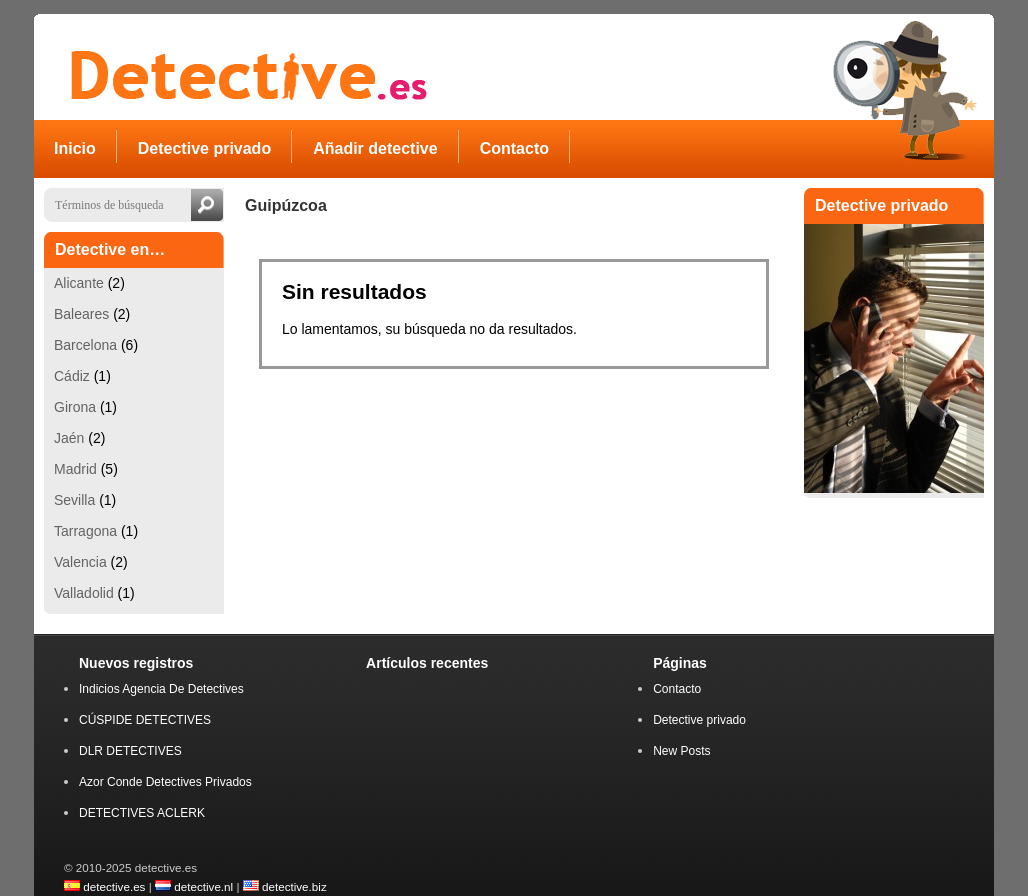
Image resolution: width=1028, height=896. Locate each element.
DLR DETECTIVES (130, 751)
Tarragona (85, 531)
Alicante (79, 283)
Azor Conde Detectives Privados (165, 782)
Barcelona (85, 345)
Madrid (75, 469)
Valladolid (84, 593)
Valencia (80, 562)
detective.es (114, 886)
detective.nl (203, 886)
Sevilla (74, 500)
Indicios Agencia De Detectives (161, 689)
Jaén (69, 438)
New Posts (681, 751)
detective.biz (294, 886)
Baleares (81, 314)
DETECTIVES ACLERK (142, 813)
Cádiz (72, 376)
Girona (75, 407)
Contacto (677, 689)
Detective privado (699, 720)
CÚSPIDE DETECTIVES (145, 720)
